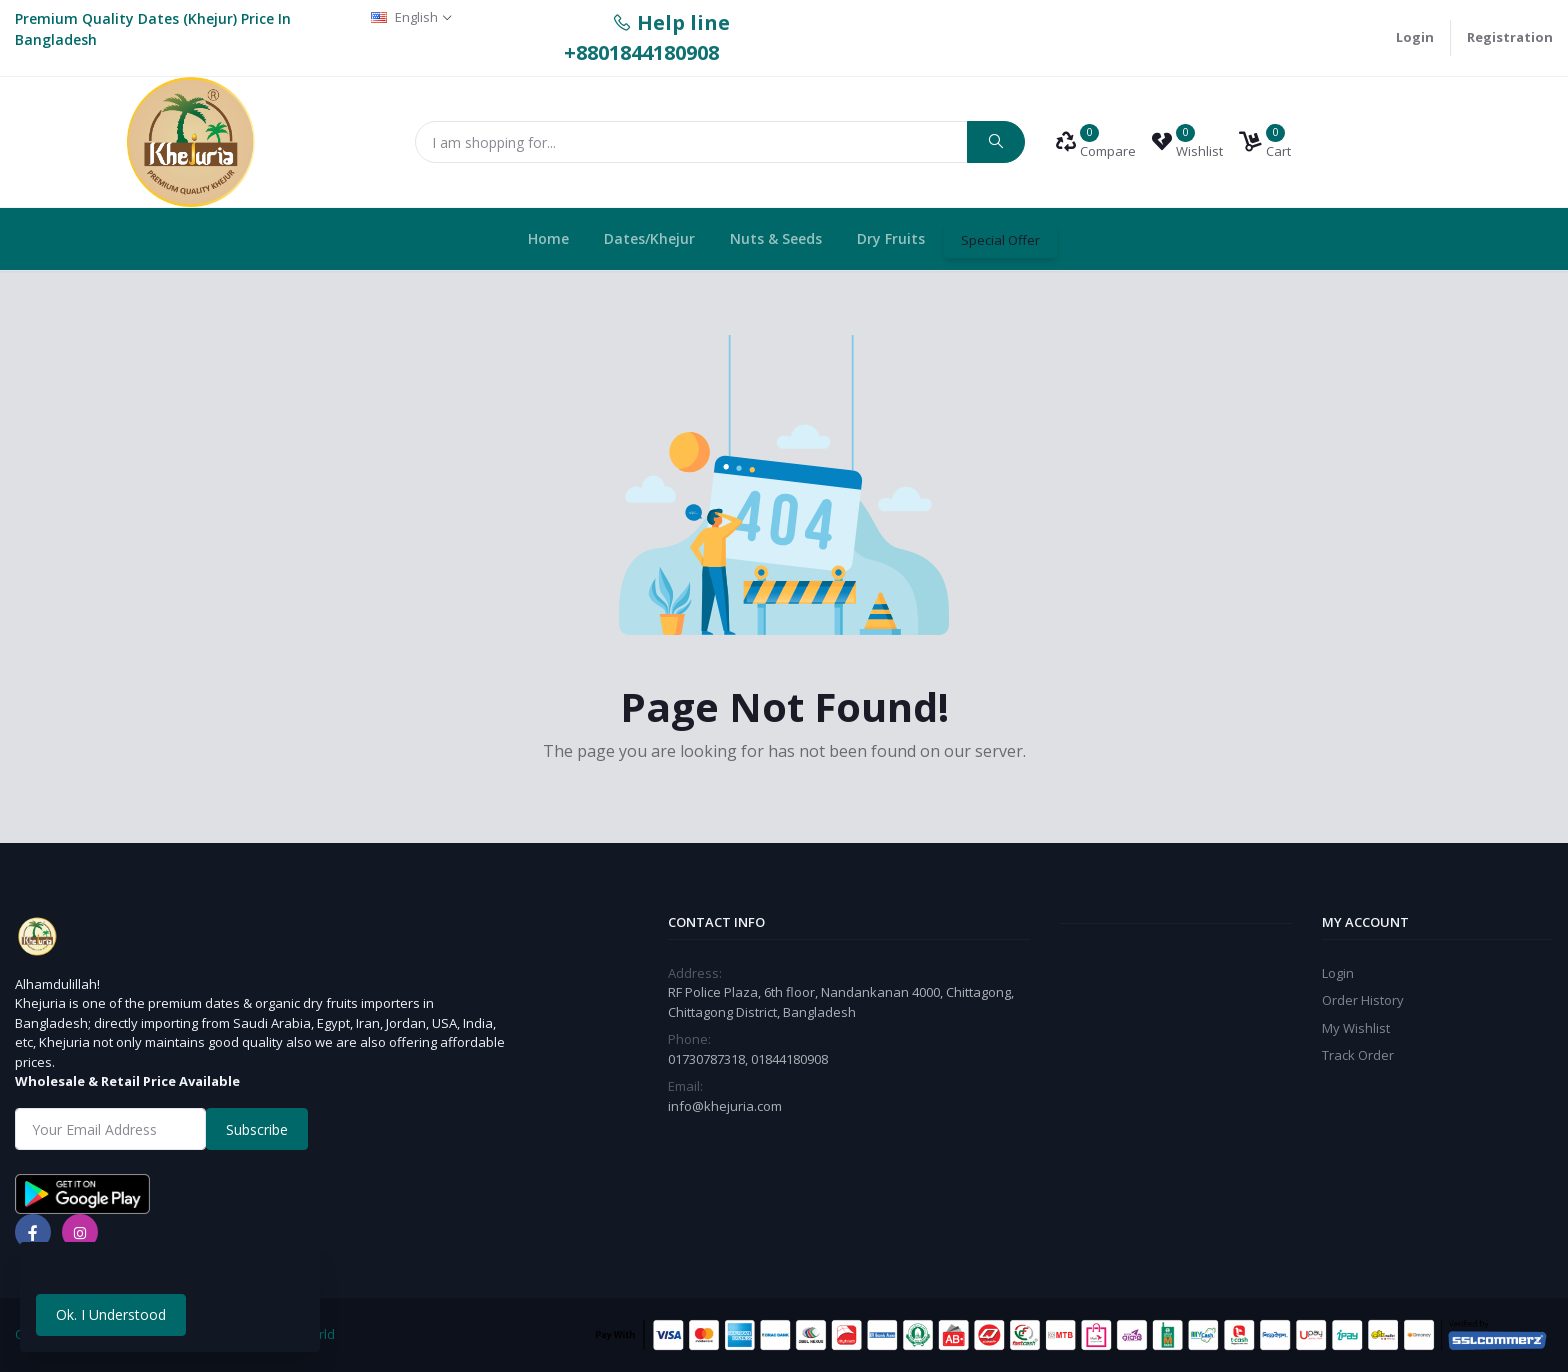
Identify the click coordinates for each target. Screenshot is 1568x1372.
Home (548, 238)
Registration (1510, 37)
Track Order (1358, 1055)
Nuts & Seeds (776, 238)
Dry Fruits (891, 238)
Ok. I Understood (111, 1314)
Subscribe (257, 1129)
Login (1415, 37)
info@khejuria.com (725, 1106)
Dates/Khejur (649, 238)
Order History (1363, 1000)
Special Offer (1000, 240)
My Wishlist (1356, 1028)
